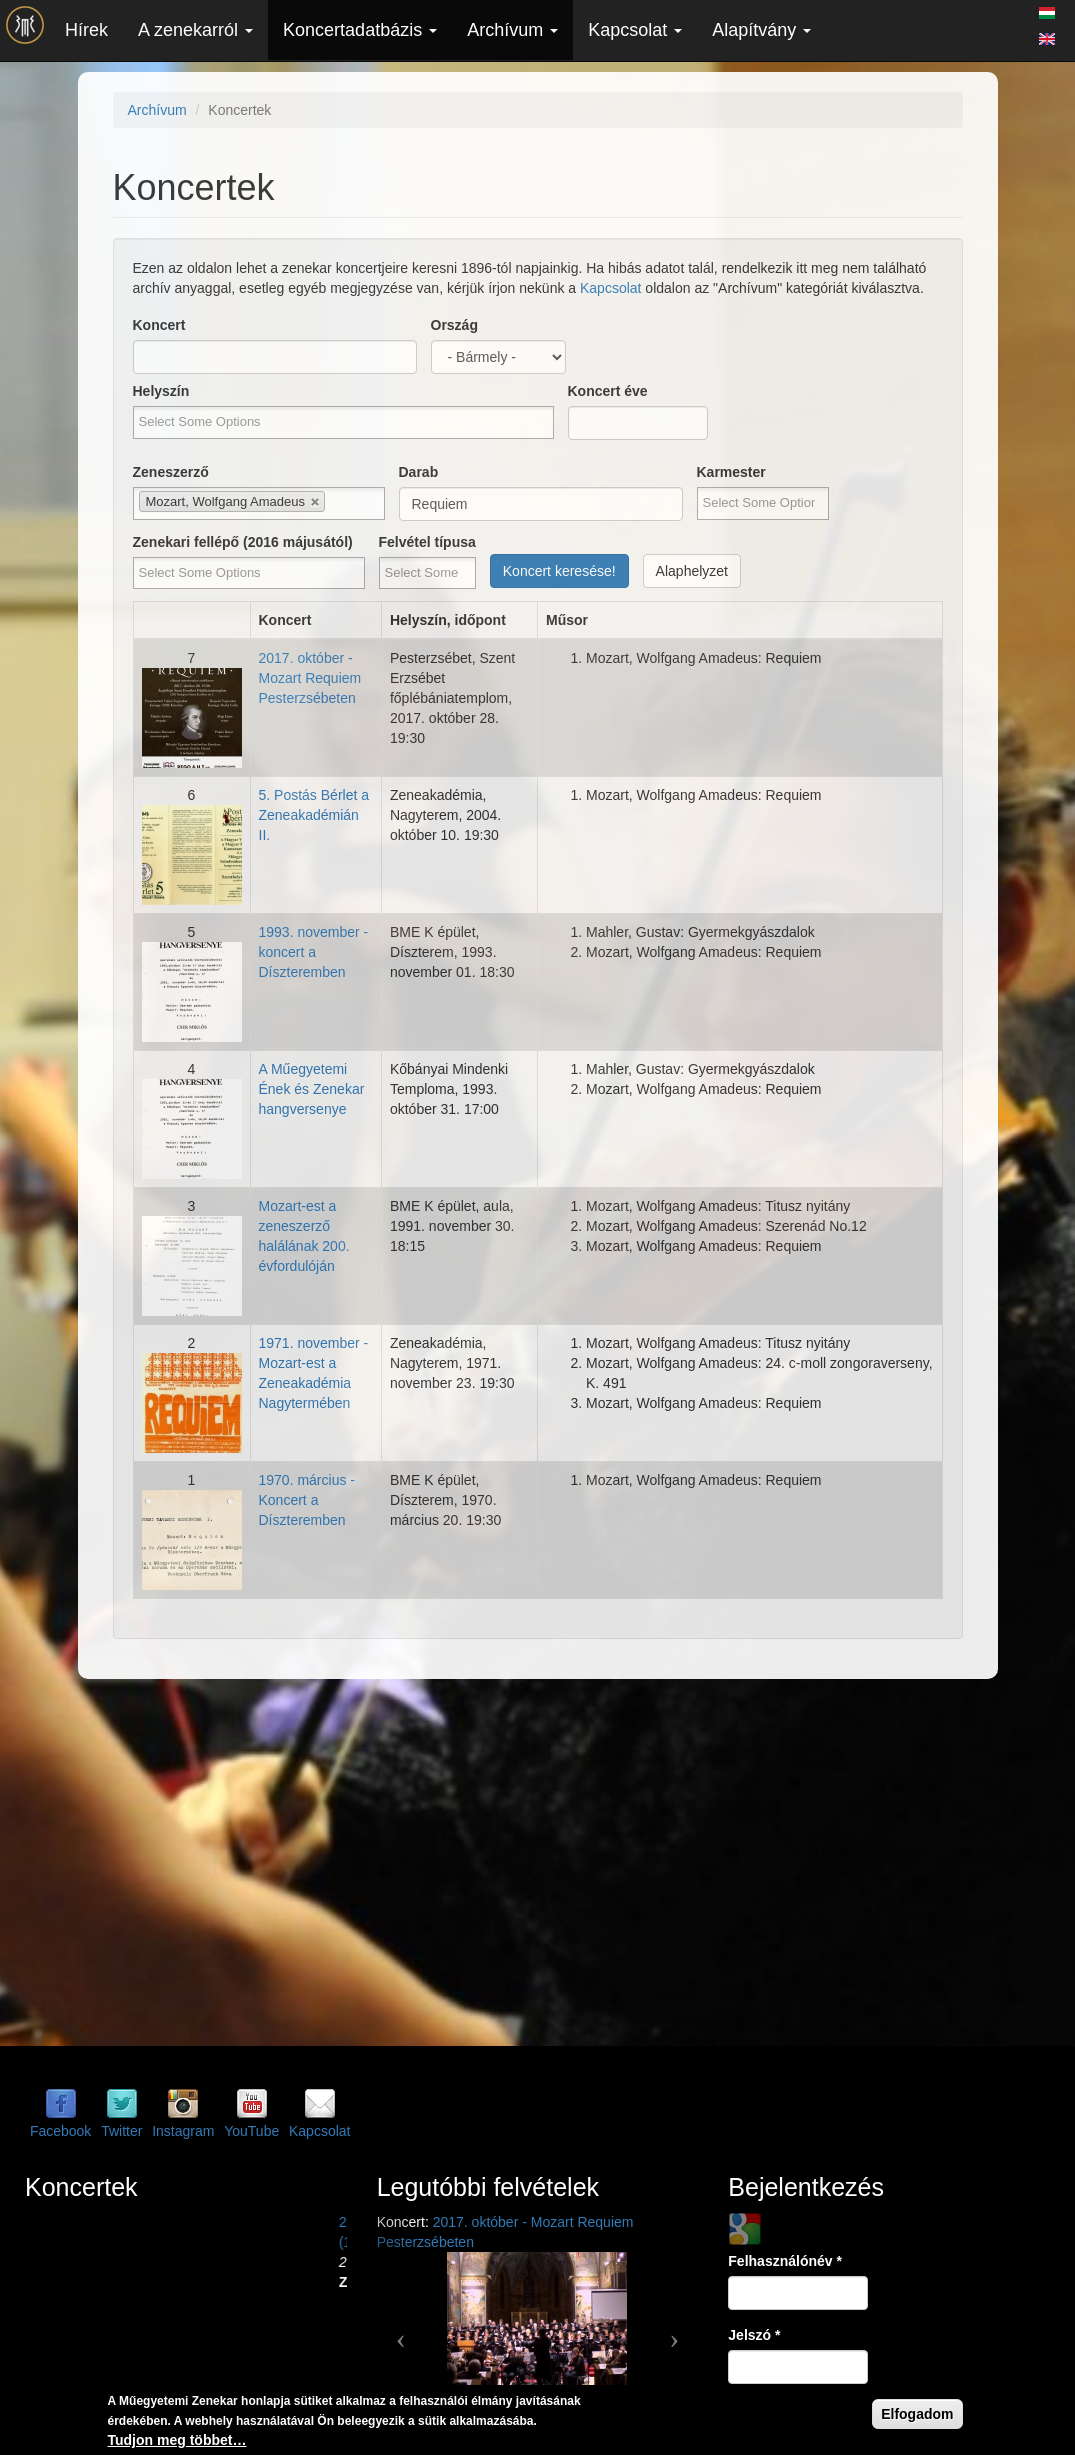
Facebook (60, 2131)
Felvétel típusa (427, 542)
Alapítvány (761, 30)
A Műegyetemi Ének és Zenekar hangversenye (312, 1089)
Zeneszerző (171, 472)
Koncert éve (608, 391)
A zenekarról (195, 30)
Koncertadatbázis (360, 30)
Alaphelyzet (692, 571)
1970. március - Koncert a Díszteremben (307, 1500)
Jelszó (754, 2335)
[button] (401, 2332)
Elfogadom (917, 2414)
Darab (419, 472)
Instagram (183, 2131)
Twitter (121, 2131)
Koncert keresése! (559, 571)
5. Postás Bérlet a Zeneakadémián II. (314, 815)
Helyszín (161, 391)
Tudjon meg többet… (177, 2440)
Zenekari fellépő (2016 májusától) (243, 542)
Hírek (86, 30)
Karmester (731, 472)
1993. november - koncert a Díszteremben (314, 952)
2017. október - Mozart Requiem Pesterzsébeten (310, 678)
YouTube (251, 2131)
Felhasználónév (785, 2261)
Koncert (159, 325)
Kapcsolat (635, 30)
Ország (454, 325)
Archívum (512, 30)
